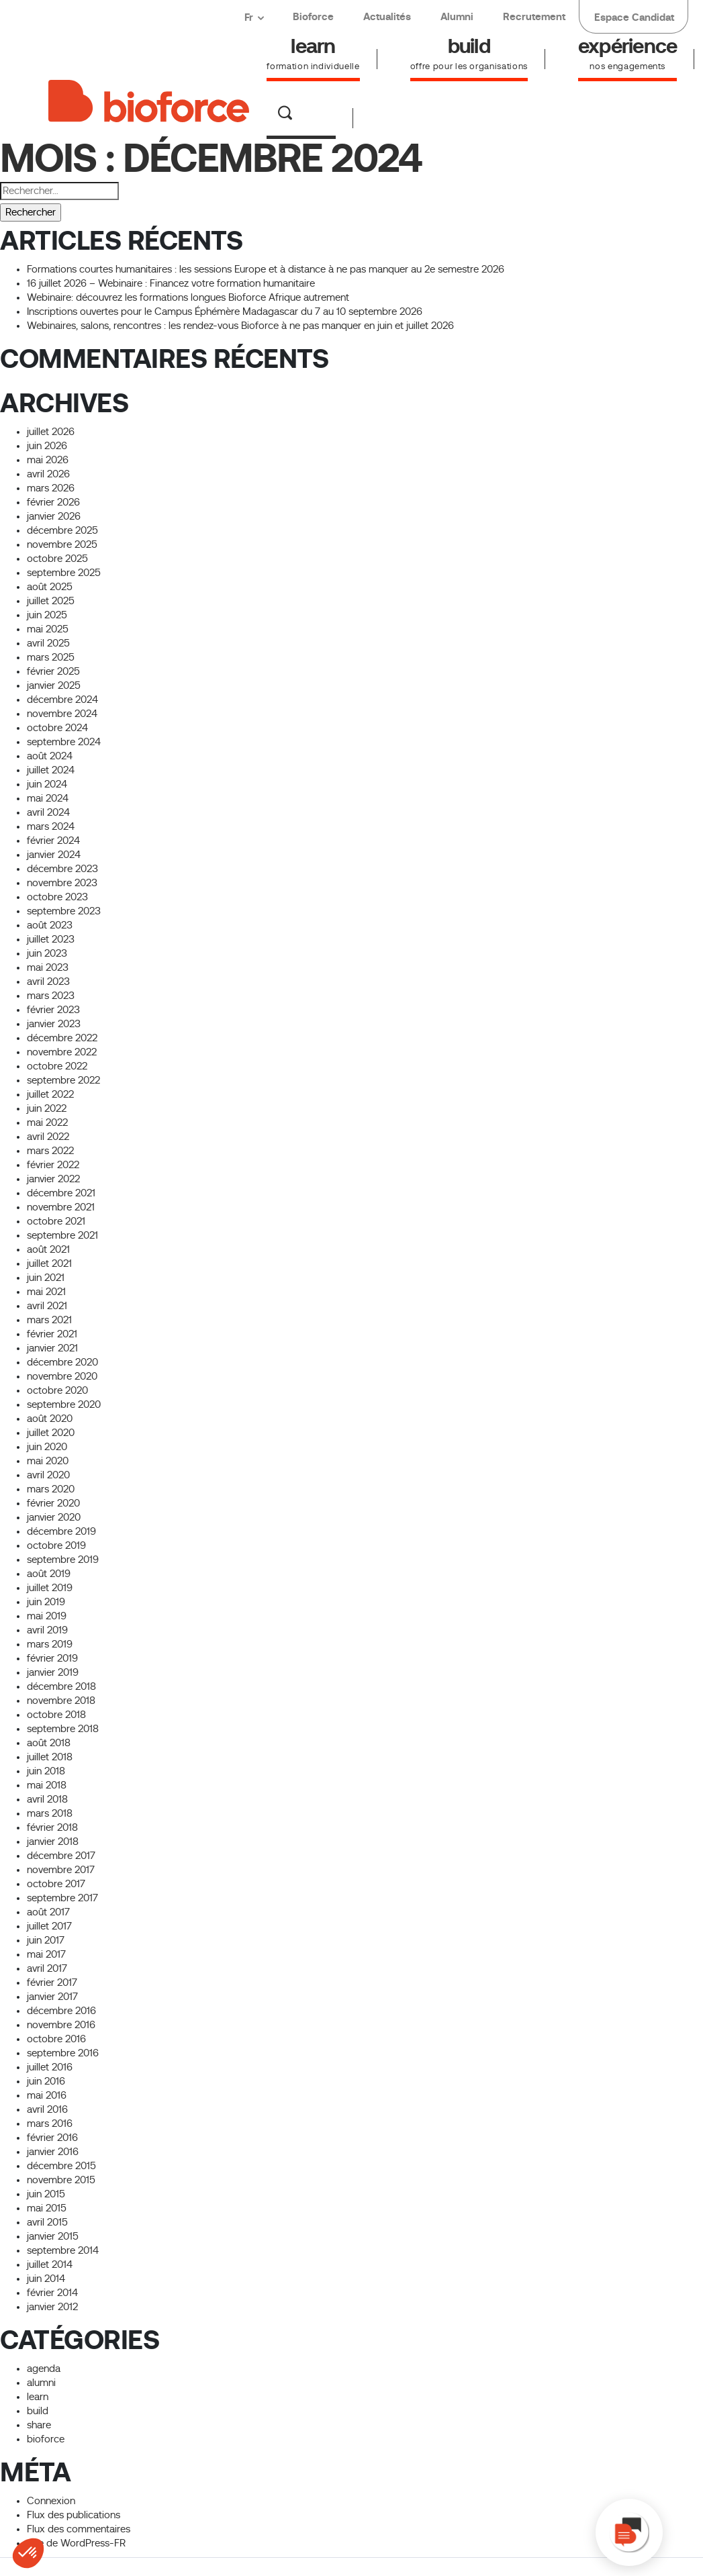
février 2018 (52, 1827)
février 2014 (52, 2292)
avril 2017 (47, 1968)
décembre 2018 (61, 1686)
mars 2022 (50, 1150)
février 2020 (53, 1503)
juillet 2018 (50, 1757)
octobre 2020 (57, 1390)
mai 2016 (46, 2095)
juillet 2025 (51, 600)
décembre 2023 (62, 868)
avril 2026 (48, 474)
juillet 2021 (49, 1263)
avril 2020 (48, 1475)
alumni (41, 2382)
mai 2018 (46, 1785)
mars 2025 (51, 657)
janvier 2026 (54, 516)
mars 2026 (51, 488)
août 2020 (50, 1418)
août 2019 (49, 1573)
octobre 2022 (57, 1066)
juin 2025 (47, 615)
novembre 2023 (62, 882)
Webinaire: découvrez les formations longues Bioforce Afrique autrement (188, 297)
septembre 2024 (64, 741)
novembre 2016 (61, 2024)
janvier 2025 (54, 685)
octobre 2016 (56, 2039)
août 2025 (50, 586)
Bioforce (313, 16)
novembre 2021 (61, 1207)
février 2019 (52, 1658)
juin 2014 (46, 2278)
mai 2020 (47, 1461)
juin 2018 (46, 1771)
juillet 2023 (51, 939)
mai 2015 (46, 2208)
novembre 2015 (61, 2180)
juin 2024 (47, 784)
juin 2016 (46, 2081)
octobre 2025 (57, 558)
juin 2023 (47, 953)
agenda (43, 2368)
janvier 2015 (53, 2236)
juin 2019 (46, 1601)
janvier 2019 (53, 1672)
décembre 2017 (61, 1855)
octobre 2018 (56, 1714)
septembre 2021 (62, 1235)
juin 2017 (45, 1940)
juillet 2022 (50, 1094)
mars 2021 (49, 1320)
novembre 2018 (61, 1700)
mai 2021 (46, 1291)
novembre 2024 (62, 713)
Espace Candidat (634, 17)
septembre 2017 (62, 1898)
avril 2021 (47, 1305)
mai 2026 (47, 460)
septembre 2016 (63, 2053)
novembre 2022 (62, 1052)
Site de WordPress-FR (76, 2543)
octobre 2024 (57, 727)
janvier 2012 (52, 2306)
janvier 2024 (54, 854)
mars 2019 (50, 1644)
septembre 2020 (64, 1404)
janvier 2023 (54, 1023)
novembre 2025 (62, 544)
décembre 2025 (62, 530)
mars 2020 (51, 1489)
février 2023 (53, 1009)
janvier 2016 (53, 2151)
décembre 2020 (62, 1362)
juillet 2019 (50, 1587)
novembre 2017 (61, 1869)
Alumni (456, 16)
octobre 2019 (56, 1545)
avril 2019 (47, 1630)
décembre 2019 (61, 1531)
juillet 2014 (50, 2264)
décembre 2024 (62, 699)
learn (37, 2396)
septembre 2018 (63, 1728)
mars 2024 (51, 826)
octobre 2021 (56, 1221)
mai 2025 (47, 629)
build (37, 2410)
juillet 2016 (50, 2067)
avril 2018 (47, 1799)
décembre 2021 (61, 1193)
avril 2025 (48, 643)
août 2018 (49, 1742)
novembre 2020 (62, 1376)
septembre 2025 (64, 572)
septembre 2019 (63, 1559)
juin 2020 (47, 1446)
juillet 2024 (51, 770)
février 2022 (53, 1164)
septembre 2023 (64, 911)
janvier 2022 (53, 1179)
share (39, 2425)
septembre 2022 (63, 1080)
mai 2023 (47, 967)
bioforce (45, 2439)
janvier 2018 (53, 1841)
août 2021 (48, 1249)
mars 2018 (50, 1813)
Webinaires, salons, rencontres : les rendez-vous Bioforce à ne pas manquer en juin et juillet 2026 (240, 325)
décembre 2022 (62, 1038)
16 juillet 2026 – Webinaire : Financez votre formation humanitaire (171, 283)
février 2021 (52, 1334)
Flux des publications (73, 2515)
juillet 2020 (51, 1432)
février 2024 (53, 840)
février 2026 (53, 502)
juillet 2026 (51, 431)
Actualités (387, 16)
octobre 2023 (57, 897)
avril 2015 (47, 2222)
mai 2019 (46, 1616)
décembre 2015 (61, 2165)
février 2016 (52, 2137)
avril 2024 (48, 812)
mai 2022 (47, 1122)
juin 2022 (46, 1108)
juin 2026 (47, 445)
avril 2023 (48, 981)
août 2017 (48, 1912)
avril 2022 (48, 1136)
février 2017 (52, 1982)
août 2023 (50, 925)
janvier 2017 (52, 1996)
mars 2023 (51, 995)
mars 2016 (50, 2123)
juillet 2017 (49, 1926)
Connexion (51, 2500)
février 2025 (53, 671)
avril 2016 (47, 2109)
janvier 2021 (52, 1348)
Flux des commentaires (78, 2529)
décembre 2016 (61, 2010)
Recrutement (534, 16)
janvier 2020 (54, 1517)
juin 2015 (46, 2194)
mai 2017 (46, 1954)
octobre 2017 (56, 1883)
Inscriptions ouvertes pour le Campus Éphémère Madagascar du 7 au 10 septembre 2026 (224, 311)
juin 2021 (45, 1277)
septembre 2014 (63, 2250)
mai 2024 (47, 798)
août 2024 (50, 756)
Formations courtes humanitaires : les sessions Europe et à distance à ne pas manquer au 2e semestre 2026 (265, 269)
